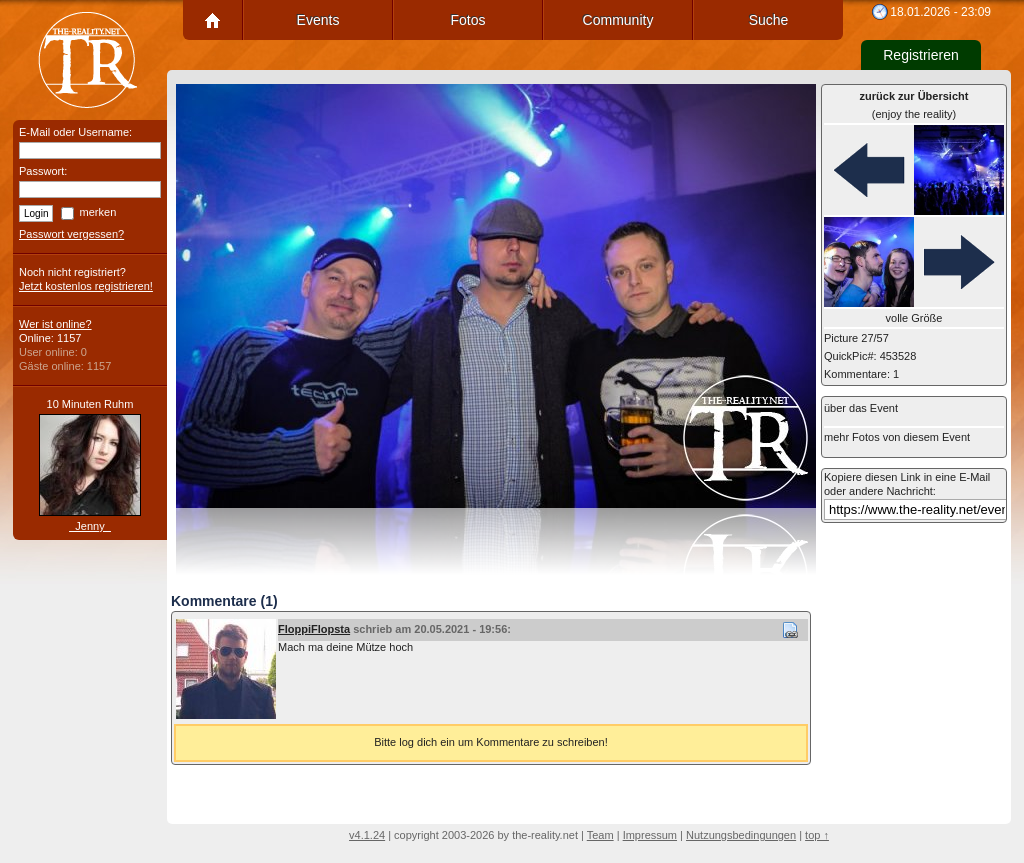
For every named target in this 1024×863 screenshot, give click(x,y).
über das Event (861, 408)
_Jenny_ (90, 526)
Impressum (650, 835)
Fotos (467, 20)
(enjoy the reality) (914, 105)
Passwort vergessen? (71, 234)
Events (318, 20)
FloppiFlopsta (314, 629)
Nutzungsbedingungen (741, 835)
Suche (769, 20)
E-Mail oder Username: (75, 132)
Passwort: (43, 171)
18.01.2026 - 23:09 (940, 12)
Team (600, 835)
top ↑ (817, 835)
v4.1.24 (367, 835)
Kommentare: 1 (861, 374)
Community (618, 20)
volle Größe (914, 318)
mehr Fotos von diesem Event (897, 437)
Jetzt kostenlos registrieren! (86, 286)
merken (98, 212)
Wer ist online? (55, 324)
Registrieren (920, 55)
